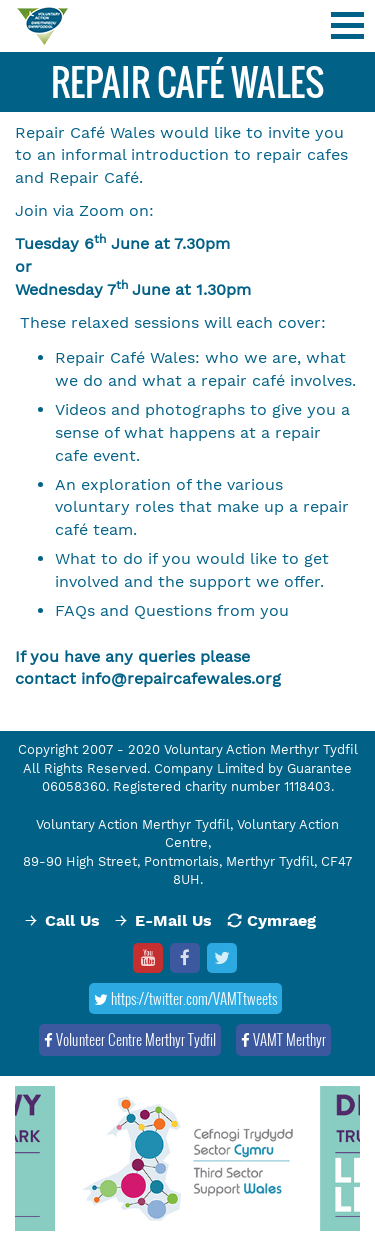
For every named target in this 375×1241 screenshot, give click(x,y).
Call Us (72, 920)
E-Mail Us (173, 920)
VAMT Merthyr (283, 1039)
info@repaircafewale (162, 678)
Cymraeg (281, 920)
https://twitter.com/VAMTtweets (185, 998)
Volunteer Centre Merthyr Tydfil (130, 1039)
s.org (262, 678)
